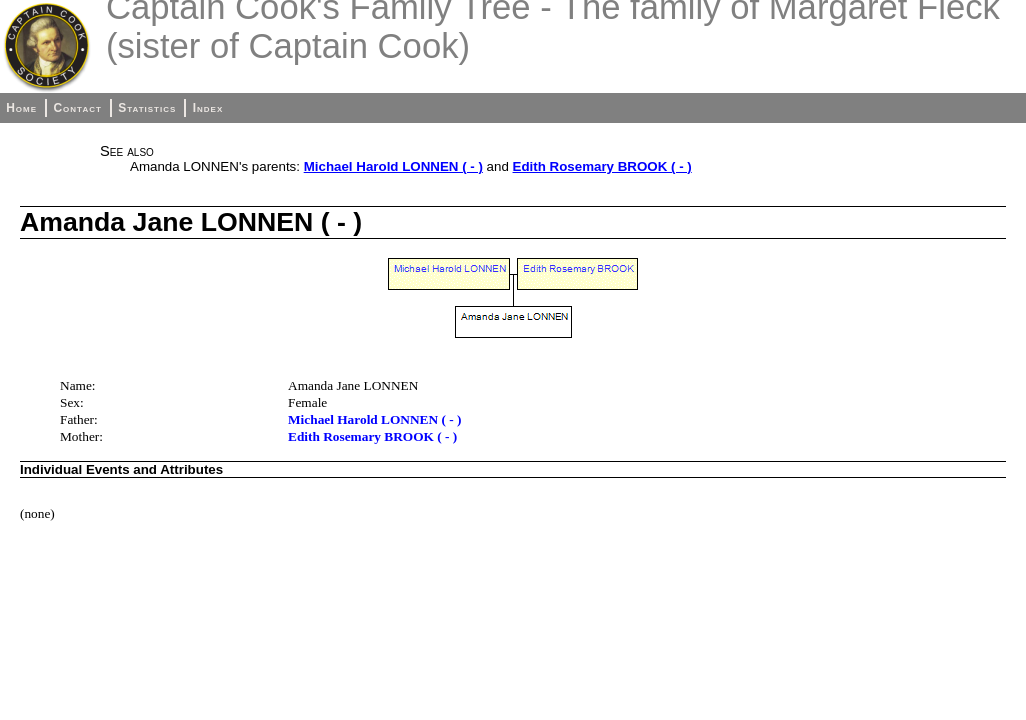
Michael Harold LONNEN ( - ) (393, 166)
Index (208, 108)
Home (21, 108)
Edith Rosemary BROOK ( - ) (602, 166)
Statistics (147, 108)
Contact (77, 108)
